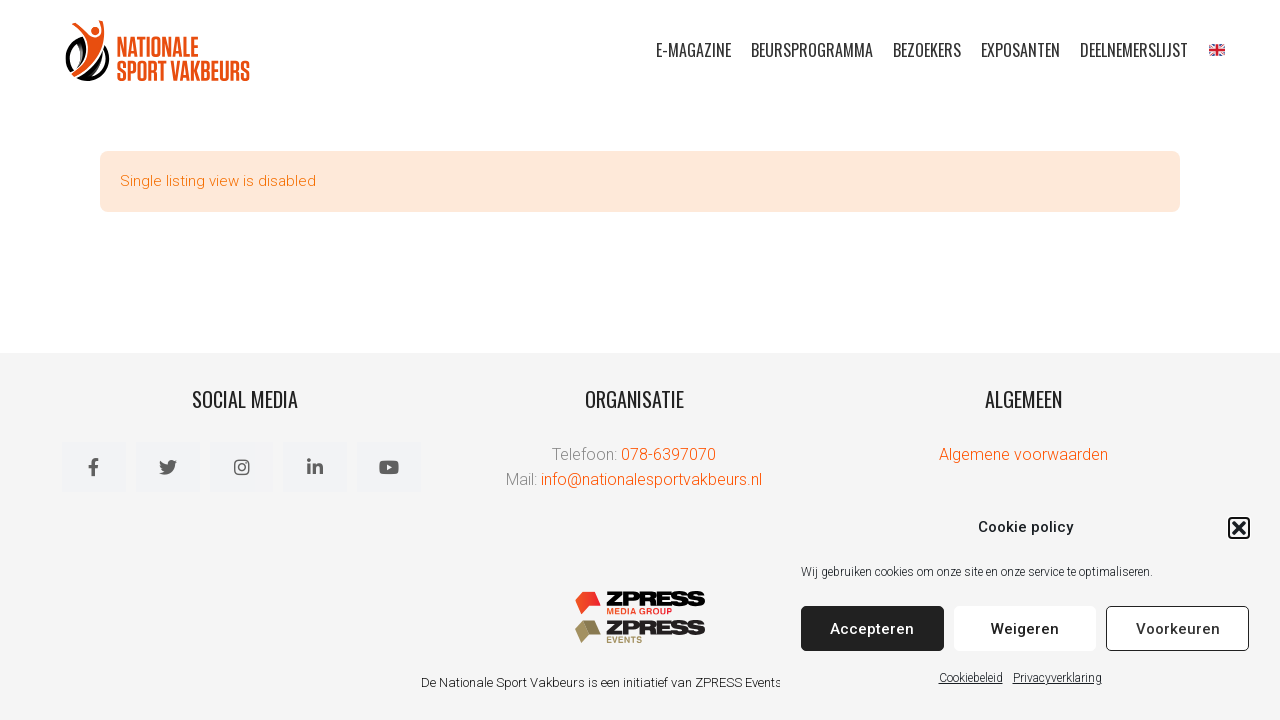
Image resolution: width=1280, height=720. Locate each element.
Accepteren (872, 629)
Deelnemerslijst (1134, 50)
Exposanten (1020, 50)
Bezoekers (927, 50)
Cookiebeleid (971, 678)
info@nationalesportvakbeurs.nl (651, 479)
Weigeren (1025, 629)
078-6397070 (668, 454)
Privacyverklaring (1057, 678)
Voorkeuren (1178, 629)
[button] (1239, 528)
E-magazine (693, 50)
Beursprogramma (812, 50)
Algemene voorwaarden (1023, 454)
